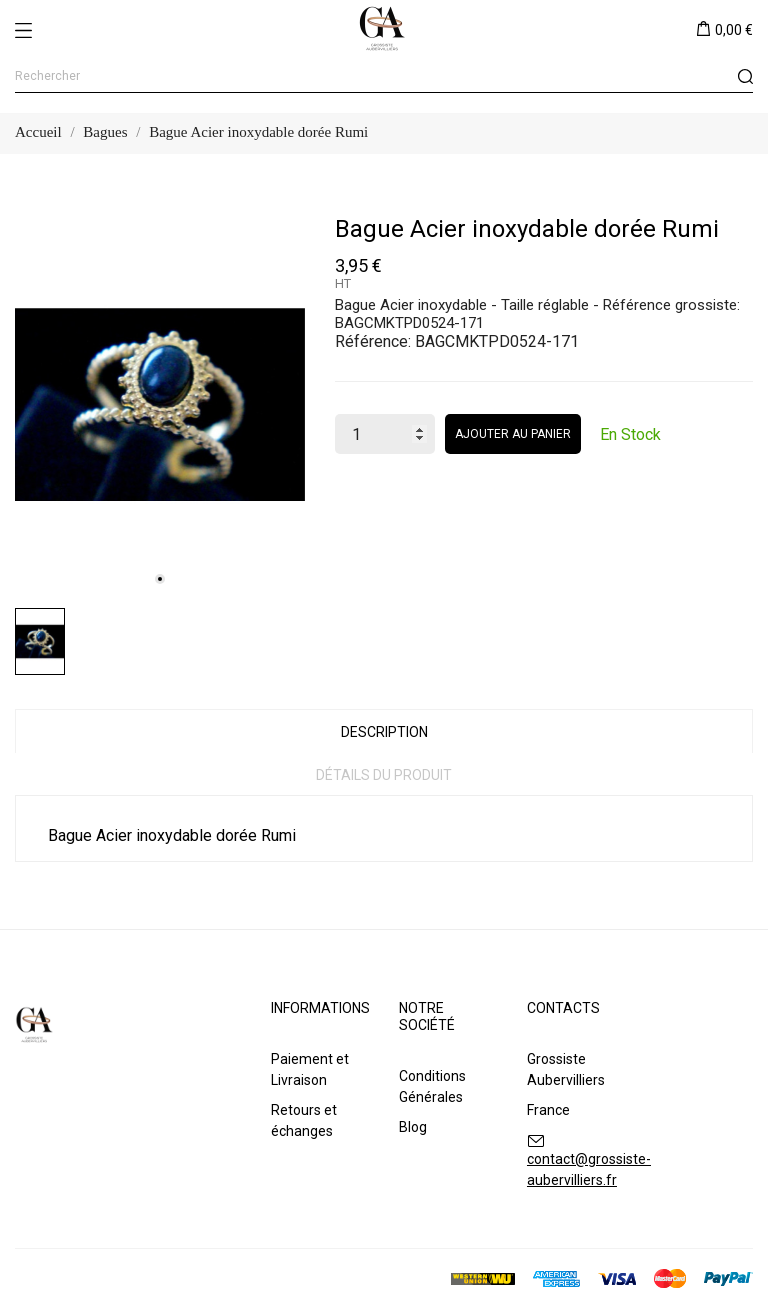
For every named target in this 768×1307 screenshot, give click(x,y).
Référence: (373, 341)
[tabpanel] (160, 405)
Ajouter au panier (513, 434)
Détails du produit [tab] (384, 775)
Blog (413, 1127)
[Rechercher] (384, 76)
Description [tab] (384, 732)
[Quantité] (385, 434)
